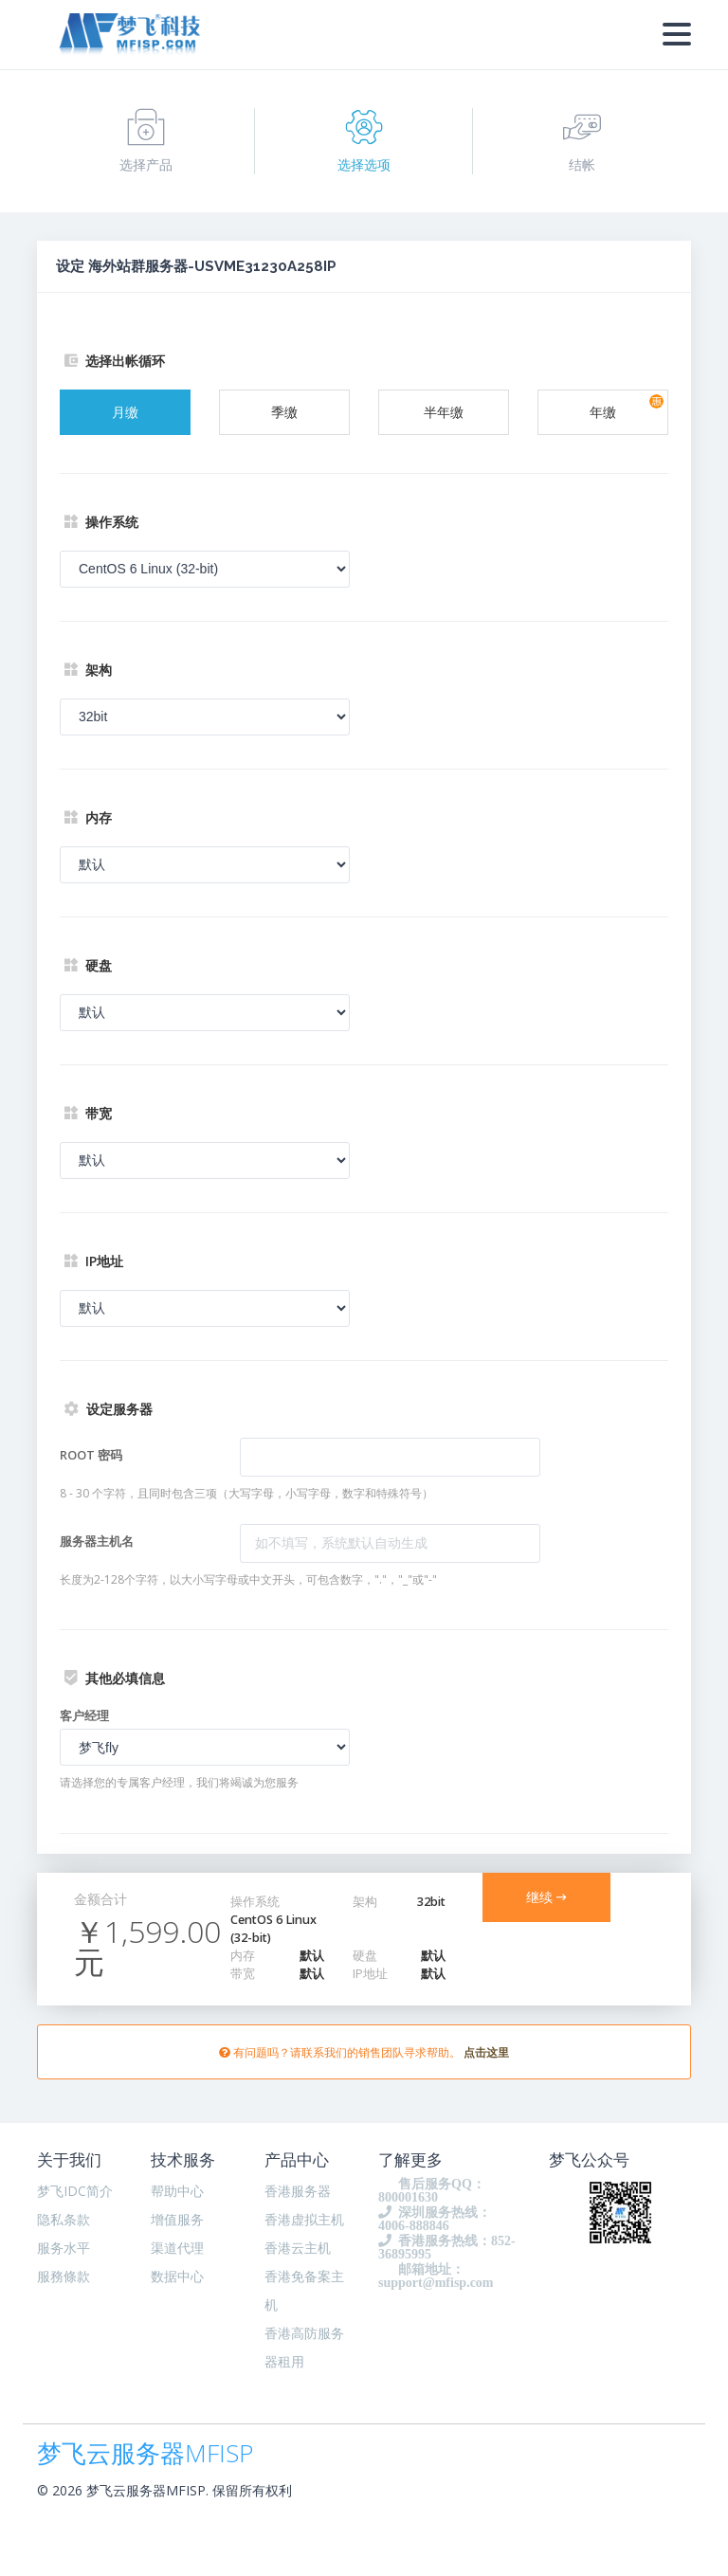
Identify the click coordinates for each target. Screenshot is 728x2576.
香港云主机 (297, 2248)
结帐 (582, 140)
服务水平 (63, 2248)
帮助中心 (177, 2191)
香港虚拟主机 (304, 2219)
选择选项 (364, 140)
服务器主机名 (97, 1541)
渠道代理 (177, 2248)
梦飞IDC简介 (75, 2191)
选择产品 (146, 140)
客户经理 (84, 1715)
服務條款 (63, 2276)
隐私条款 (63, 2219)
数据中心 (177, 2276)
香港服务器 (297, 2191)
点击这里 (486, 2051)
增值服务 (177, 2219)
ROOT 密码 (91, 1454)
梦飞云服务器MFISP (145, 2449)
